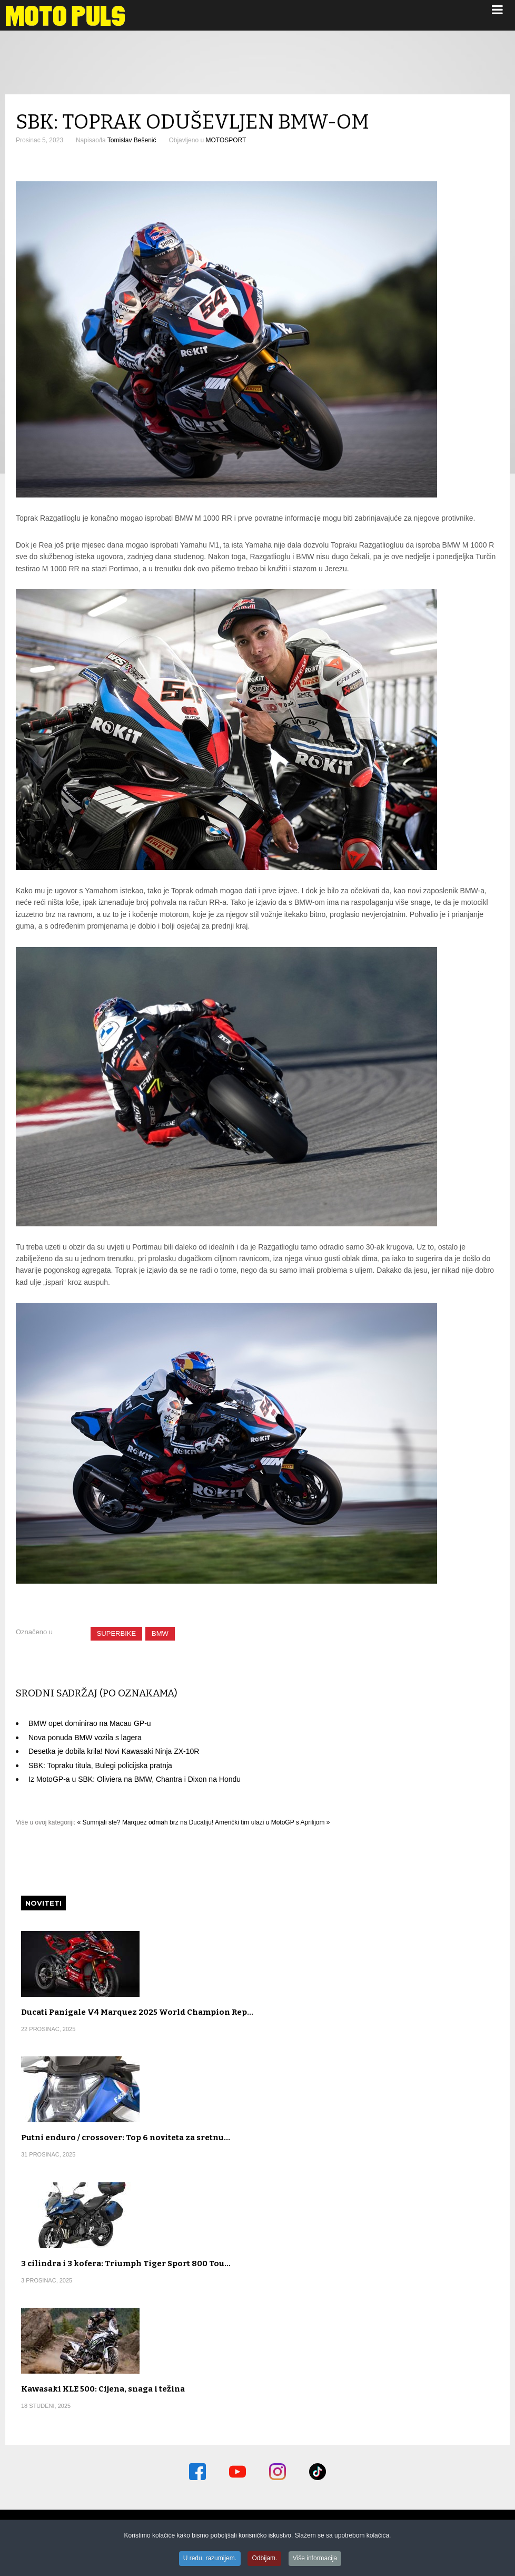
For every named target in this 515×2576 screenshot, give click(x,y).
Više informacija (315, 2559)
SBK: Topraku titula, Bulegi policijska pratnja (100, 1765)
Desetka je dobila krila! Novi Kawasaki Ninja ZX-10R (113, 1751)
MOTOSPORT (225, 140)
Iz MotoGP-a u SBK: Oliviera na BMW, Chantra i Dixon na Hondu (134, 1779)
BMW (160, 1633)
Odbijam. (264, 2559)
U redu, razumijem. (209, 2559)
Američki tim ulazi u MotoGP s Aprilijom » (272, 1822)
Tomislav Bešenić (131, 140)
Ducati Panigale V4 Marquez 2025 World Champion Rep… (137, 2012)
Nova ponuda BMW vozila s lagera (85, 1737)
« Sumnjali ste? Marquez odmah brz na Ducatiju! (145, 1822)
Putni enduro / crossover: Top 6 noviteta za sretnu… (125, 2137)
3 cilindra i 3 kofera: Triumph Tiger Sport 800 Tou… (126, 2263)
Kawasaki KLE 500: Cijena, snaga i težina (103, 2389)
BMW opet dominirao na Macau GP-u (89, 1723)
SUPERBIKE (116, 1633)
